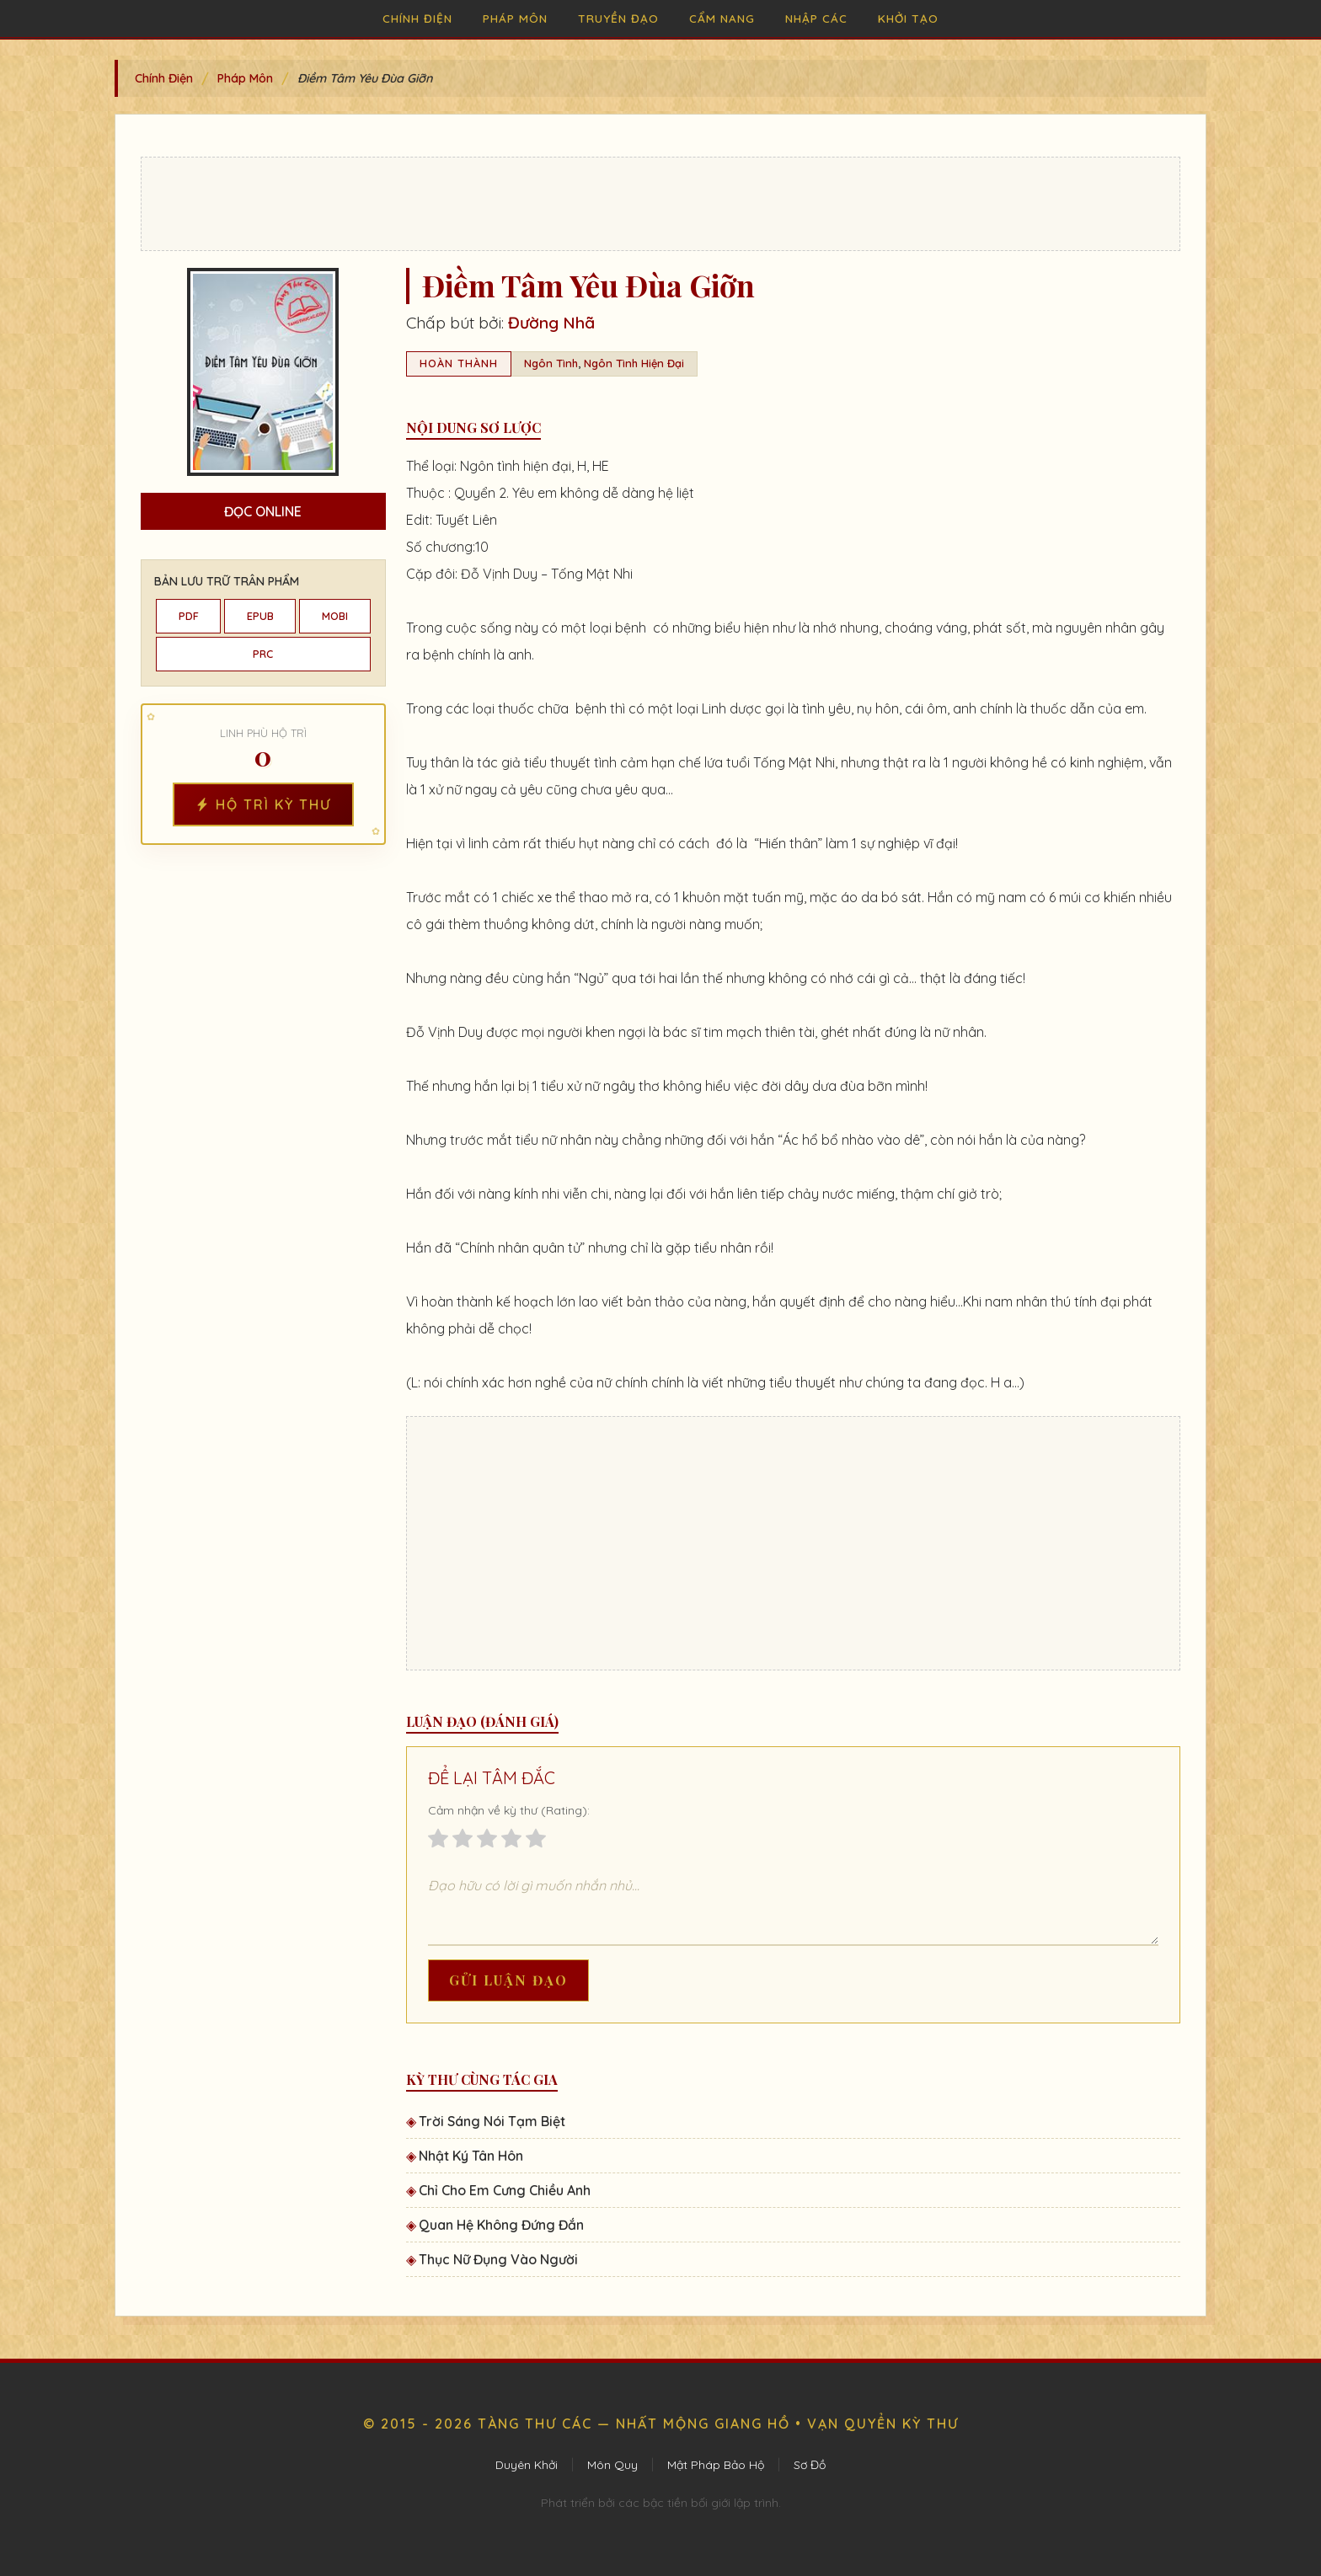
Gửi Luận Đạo (508, 1980)
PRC (263, 653)
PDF (189, 616)
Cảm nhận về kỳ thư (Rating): (509, 1810)
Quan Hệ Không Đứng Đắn (501, 2224)
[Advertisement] (660, 204)
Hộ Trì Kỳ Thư (263, 804)
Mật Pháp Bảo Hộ (715, 2464)
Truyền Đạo (618, 18)
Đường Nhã (551, 323)
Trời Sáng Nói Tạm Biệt (492, 2121)
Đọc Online (263, 511)
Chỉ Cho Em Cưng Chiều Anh (505, 2190)
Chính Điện (417, 18)
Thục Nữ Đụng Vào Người (498, 2259)
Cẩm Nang (722, 18)
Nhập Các (816, 18)
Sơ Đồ (810, 2464)
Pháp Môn (515, 18)
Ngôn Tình (551, 363)
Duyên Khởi (526, 2464)
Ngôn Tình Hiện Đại (634, 363)
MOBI (335, 616)
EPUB (260, 616)
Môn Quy (612, 2464)
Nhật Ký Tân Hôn (471, 2155)
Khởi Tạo (908, 18)
